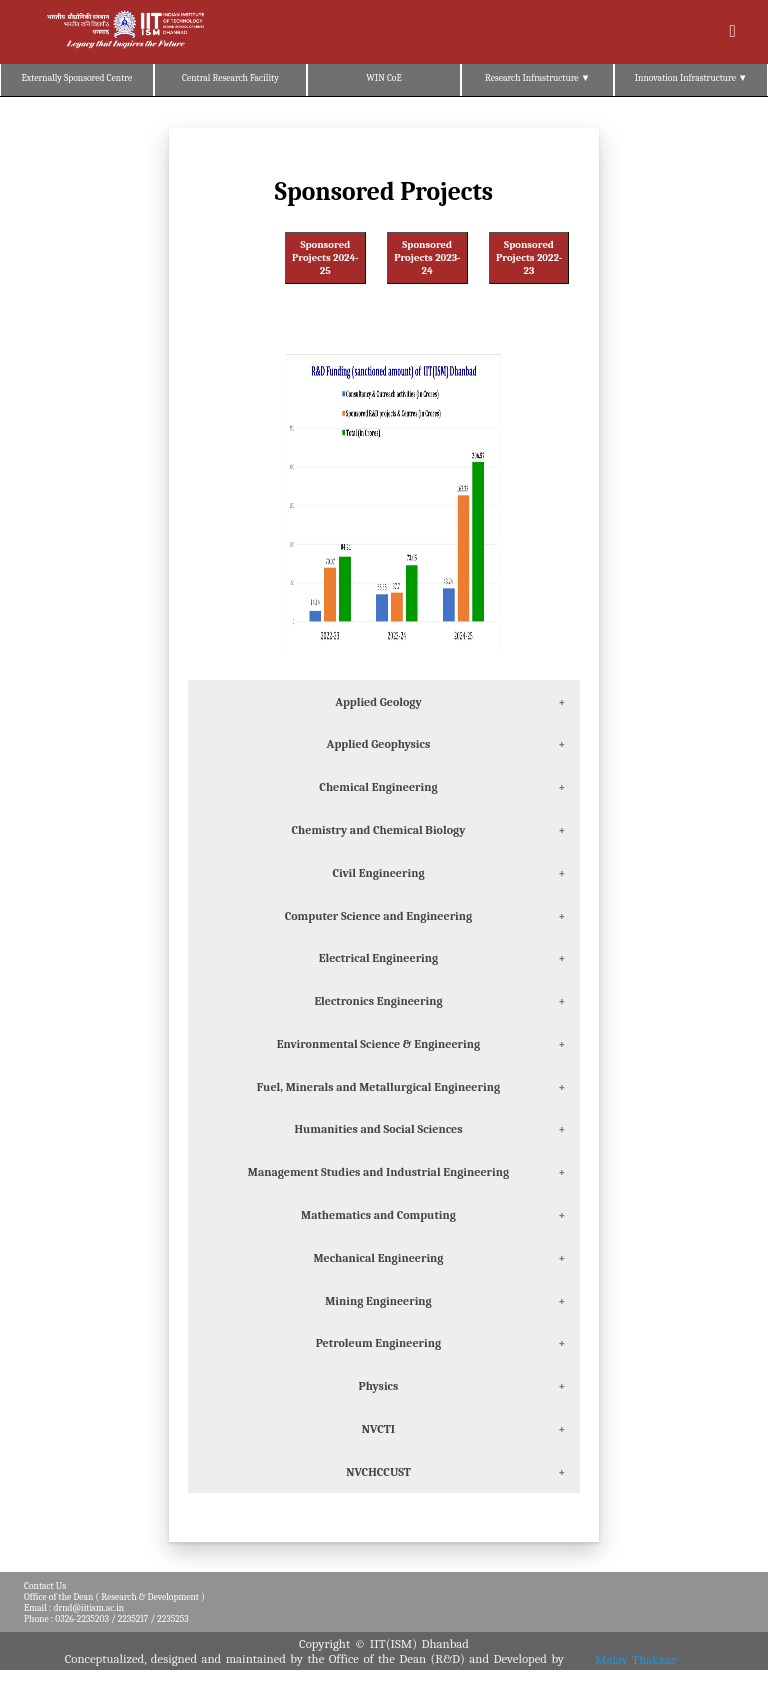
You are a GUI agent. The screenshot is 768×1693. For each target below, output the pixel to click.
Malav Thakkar (636, 1658)
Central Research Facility (230, 77)
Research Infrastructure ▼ (537, 77)
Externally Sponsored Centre (76, 77)
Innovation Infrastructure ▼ (691, 77)
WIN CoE (383, 77)
